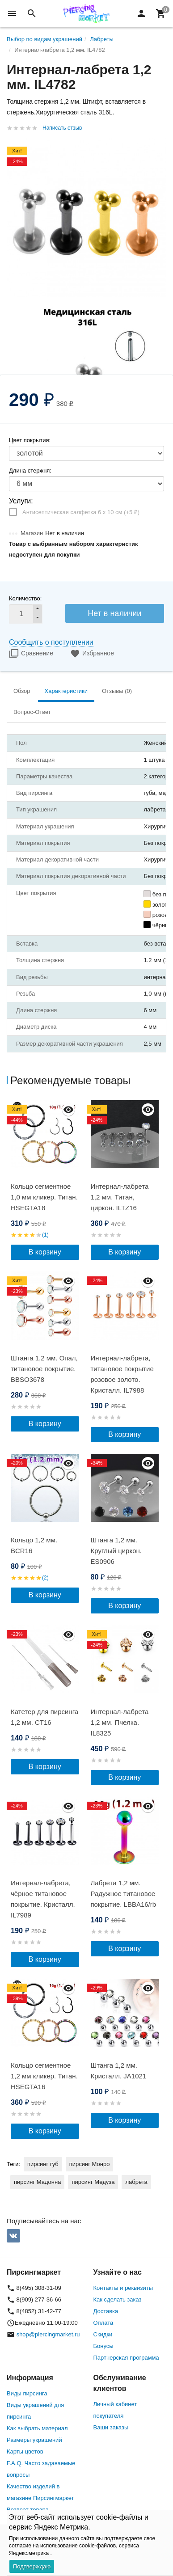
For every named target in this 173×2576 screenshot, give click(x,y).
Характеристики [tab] (66, 691)
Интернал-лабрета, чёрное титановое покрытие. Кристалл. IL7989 (43, 1899)
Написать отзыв (62, 128)
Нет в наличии (114, 613)
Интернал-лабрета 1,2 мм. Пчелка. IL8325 (120, 1722)
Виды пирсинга (27, 2393)
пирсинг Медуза (93, 2182)
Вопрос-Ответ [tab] (32, 712)
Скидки (103, 2334)
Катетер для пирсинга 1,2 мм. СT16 (44, 1717)
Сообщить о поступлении (51, 642)
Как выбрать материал (37, 2428)
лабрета (136, 2182)
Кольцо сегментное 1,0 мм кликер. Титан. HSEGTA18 (44, 1197)
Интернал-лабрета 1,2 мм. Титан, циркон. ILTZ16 (120, 1197)
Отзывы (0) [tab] (117, 691)
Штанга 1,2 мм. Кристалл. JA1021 (119, 2070)
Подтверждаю (32, 2566)
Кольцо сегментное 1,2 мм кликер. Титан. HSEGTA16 (44, 2075)
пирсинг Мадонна (37, 2182)
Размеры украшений (34, 2440)
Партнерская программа (126, 2357)
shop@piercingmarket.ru (48, 2334)
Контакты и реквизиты (123, 2288)
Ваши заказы (111, 2427)
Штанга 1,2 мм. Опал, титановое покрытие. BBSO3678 (44, 1368)
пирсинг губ (43, 2164)
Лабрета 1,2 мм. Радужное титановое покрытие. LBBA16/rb (123, 1893)
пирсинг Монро (89, 2164)
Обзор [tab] (21, 691)
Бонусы (103, 2346)
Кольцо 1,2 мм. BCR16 (34, 1545)
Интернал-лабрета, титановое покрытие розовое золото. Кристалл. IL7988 (122, 1374)
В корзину (45, 1252)
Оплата (103, 2322)
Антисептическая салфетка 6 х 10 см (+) (80, 512)
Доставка (105, 2311)
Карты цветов (25, 2451)
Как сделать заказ (117, 2299)
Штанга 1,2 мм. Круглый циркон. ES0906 (116, 1550)
